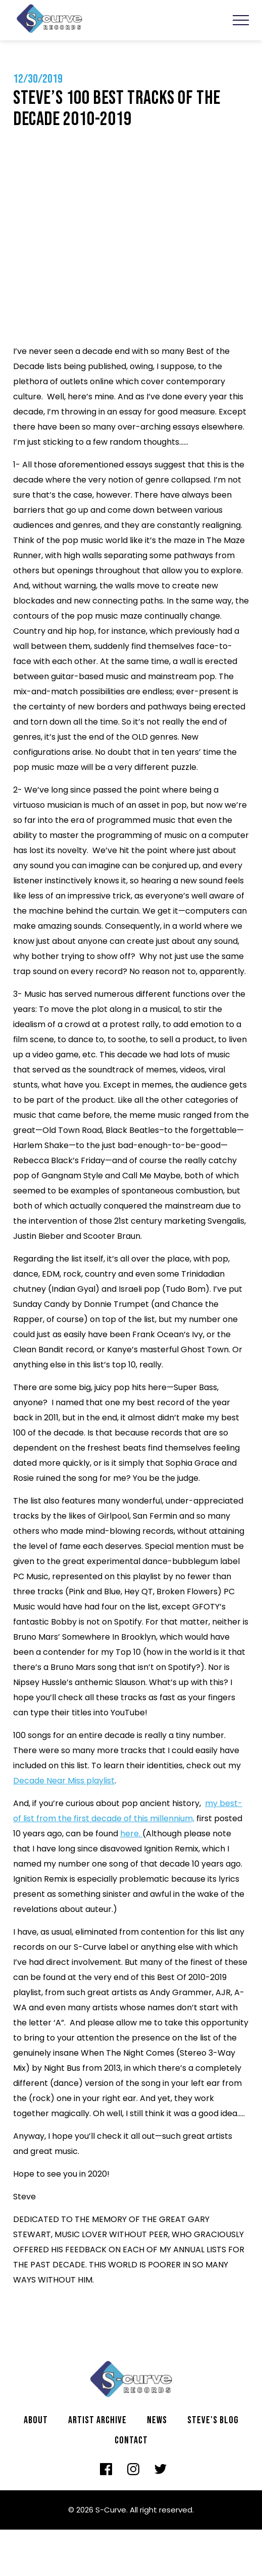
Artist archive (97, 2420)
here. (131, 1833)
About (36, 2420)
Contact (131, 2440)
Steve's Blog (213, 2420)
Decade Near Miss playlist (64, 1780)
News (157, 2420)
